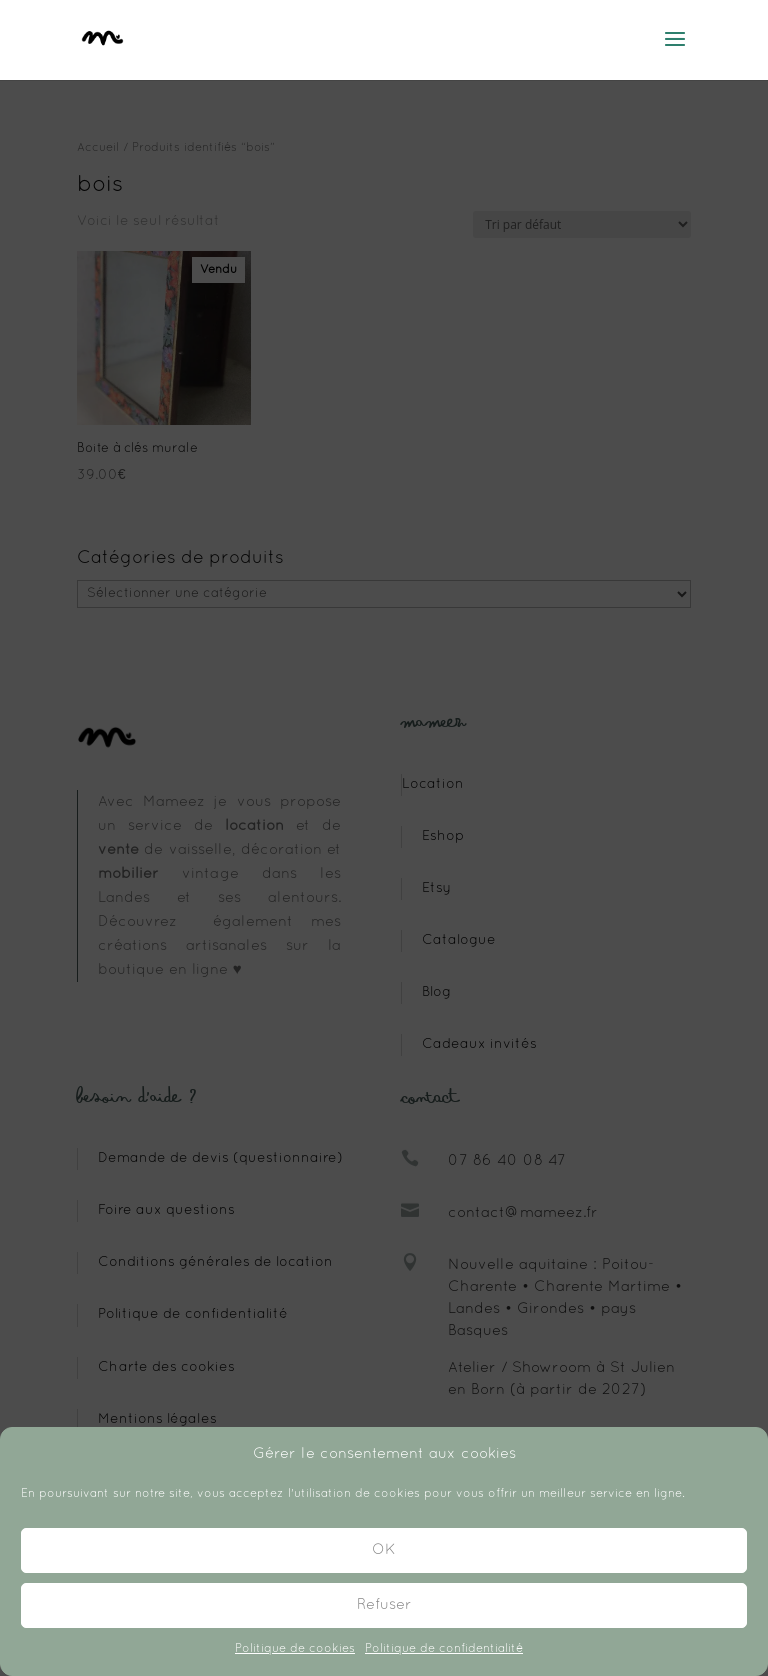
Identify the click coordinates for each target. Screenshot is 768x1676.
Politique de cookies (295, 1649)
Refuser (384, 1605)
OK (384, 1550)
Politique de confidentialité (444, 1649)
